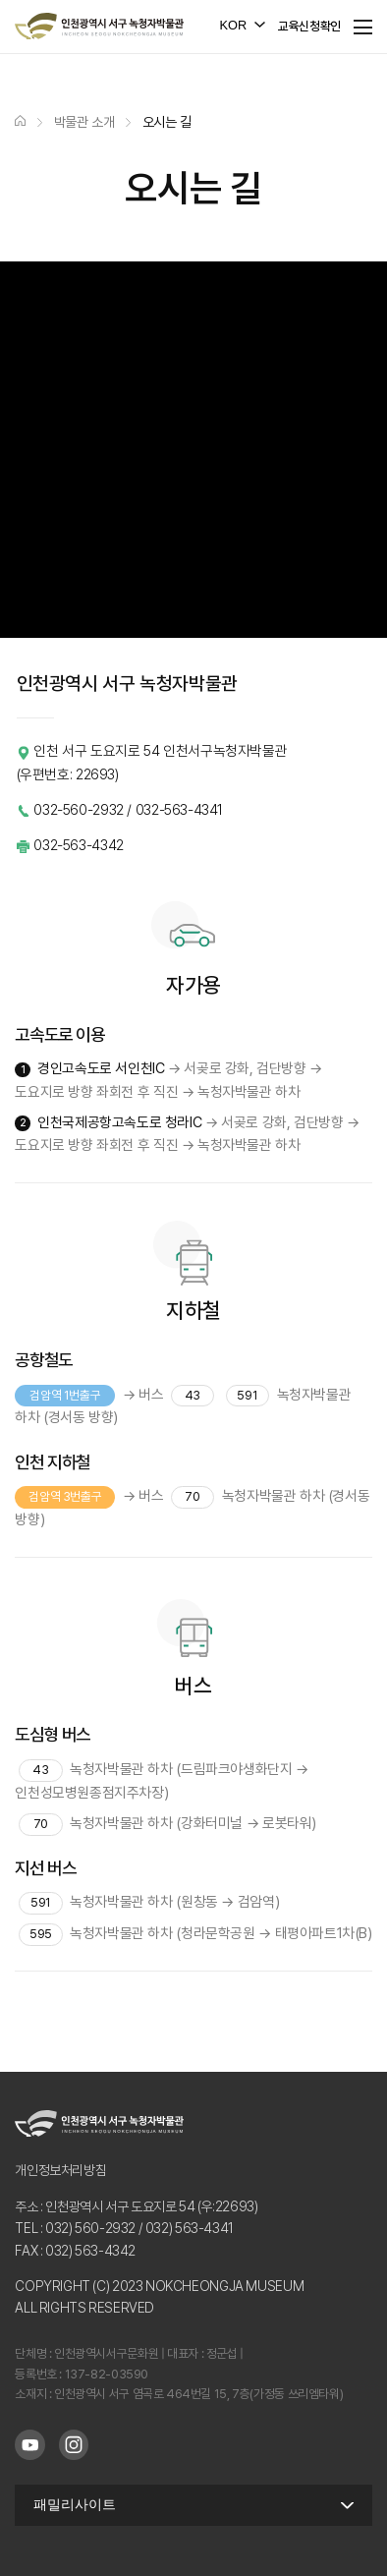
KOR (234, 25)
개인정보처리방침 (60, 2170)
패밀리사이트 (74, 2504)
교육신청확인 (309, 26)
